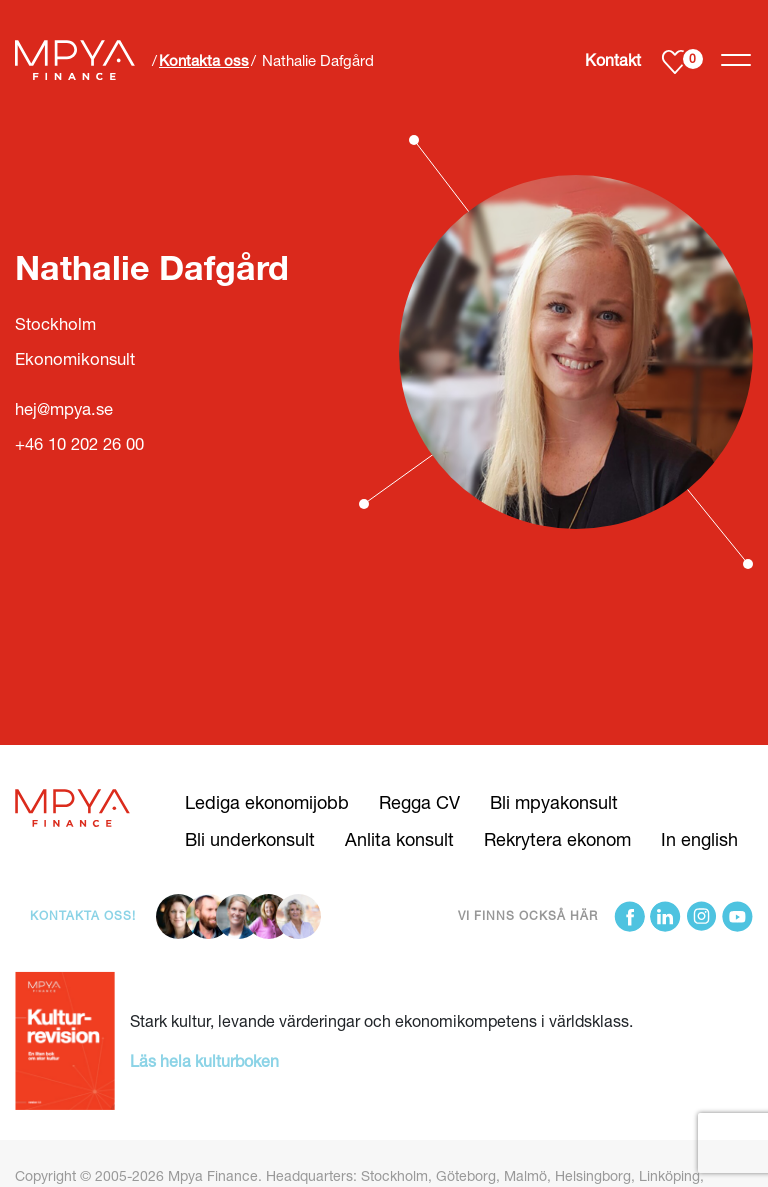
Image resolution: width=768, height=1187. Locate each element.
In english (699, 839)
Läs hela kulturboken (204, 1060)
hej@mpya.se (64, 409)
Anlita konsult (399, 839)
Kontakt (613, 59)
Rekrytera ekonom (557, 839)
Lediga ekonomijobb (267, 802)
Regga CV (419, 802)
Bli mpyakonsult (554, 802)
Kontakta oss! (83, 915)
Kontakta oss (204, 60)
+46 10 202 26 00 (79, 444)
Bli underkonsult (250, 839)
